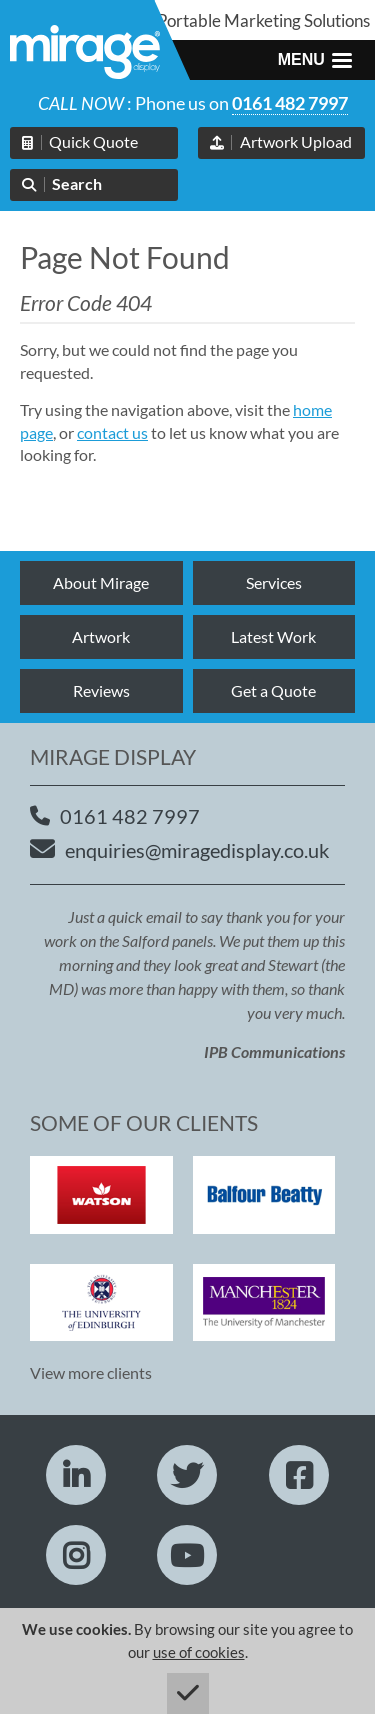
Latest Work (273, 636)
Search (77, 183)
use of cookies (199, 1652)
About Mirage (101, 582)
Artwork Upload (296, 141)
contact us (112, 432)
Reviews (101, 690)
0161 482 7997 (290, 103)
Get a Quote (273, 690)
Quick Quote (93, 141)
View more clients (91, 1372)
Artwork (101, 636)
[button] (315, 60)
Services (274, 582)
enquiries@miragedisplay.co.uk (197, 850)
